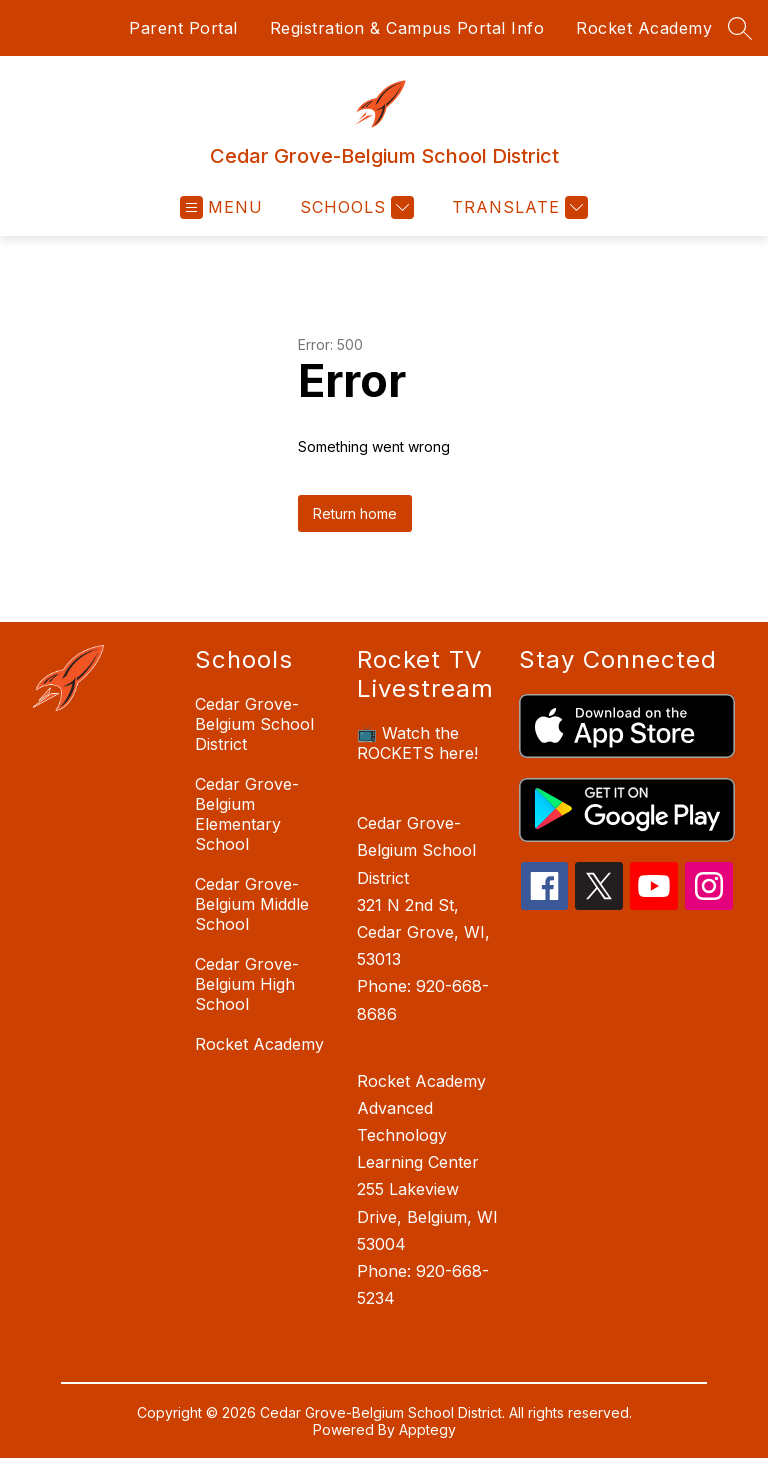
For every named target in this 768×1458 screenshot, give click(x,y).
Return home (355, 513)
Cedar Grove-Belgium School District (254, 724)
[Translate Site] (517, 207)
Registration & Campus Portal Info (407, 28)
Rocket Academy (644, 28)
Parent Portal (183, 28)
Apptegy (427, 1429)
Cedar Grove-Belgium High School (247, 984)
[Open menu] (221, 207)
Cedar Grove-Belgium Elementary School (247, 814)
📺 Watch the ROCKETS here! (417, 743)
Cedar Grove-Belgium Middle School (252, 904)
